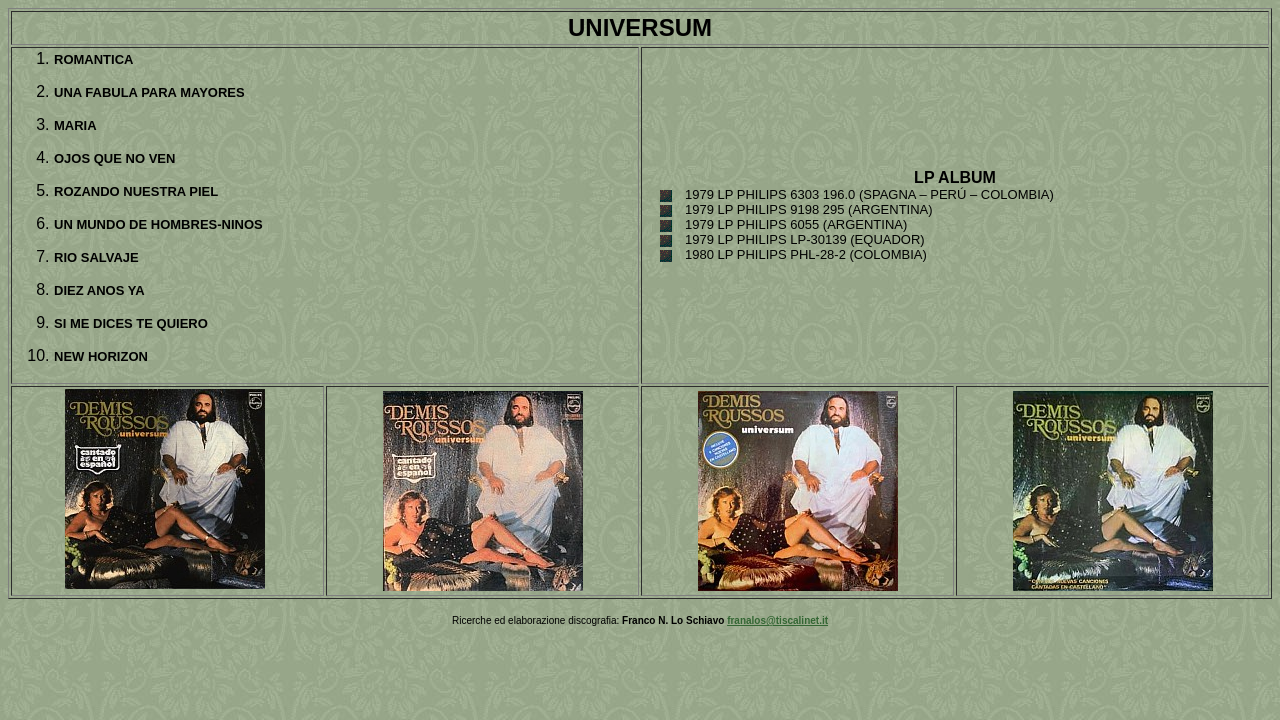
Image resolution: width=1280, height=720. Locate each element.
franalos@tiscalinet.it (777, 620)
